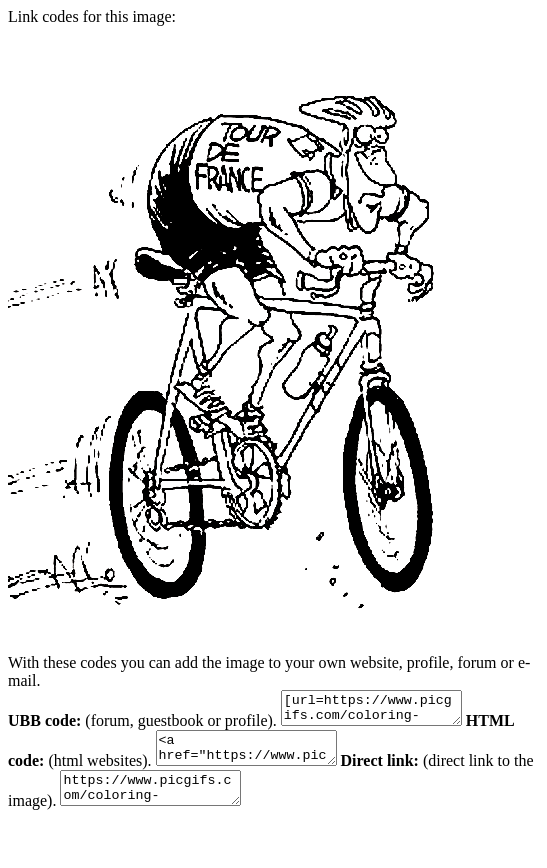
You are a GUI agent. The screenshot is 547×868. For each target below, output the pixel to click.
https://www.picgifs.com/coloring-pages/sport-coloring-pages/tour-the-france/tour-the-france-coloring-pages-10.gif (184, 803)
